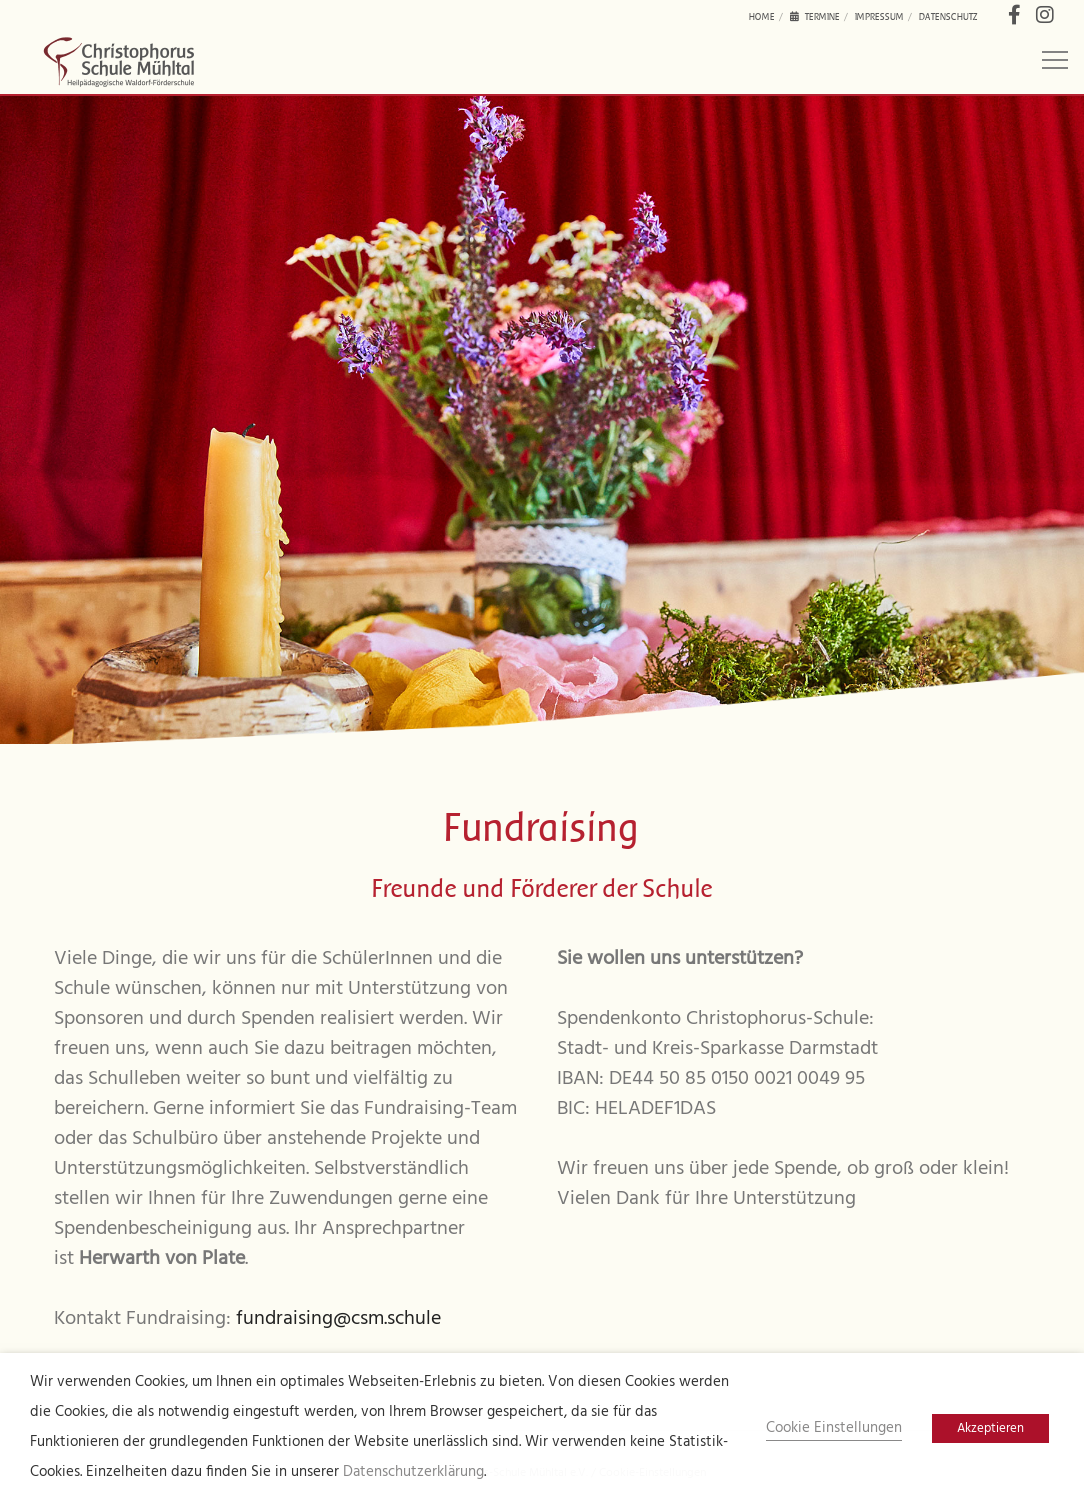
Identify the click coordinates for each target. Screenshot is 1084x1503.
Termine (815, 16)
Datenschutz (948, 16)
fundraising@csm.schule (338, 1319)
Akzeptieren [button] (990, 1428)
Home (762, 16)
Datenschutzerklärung (413, 1472)
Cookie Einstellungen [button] (834, 1428)
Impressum (879, 16)
